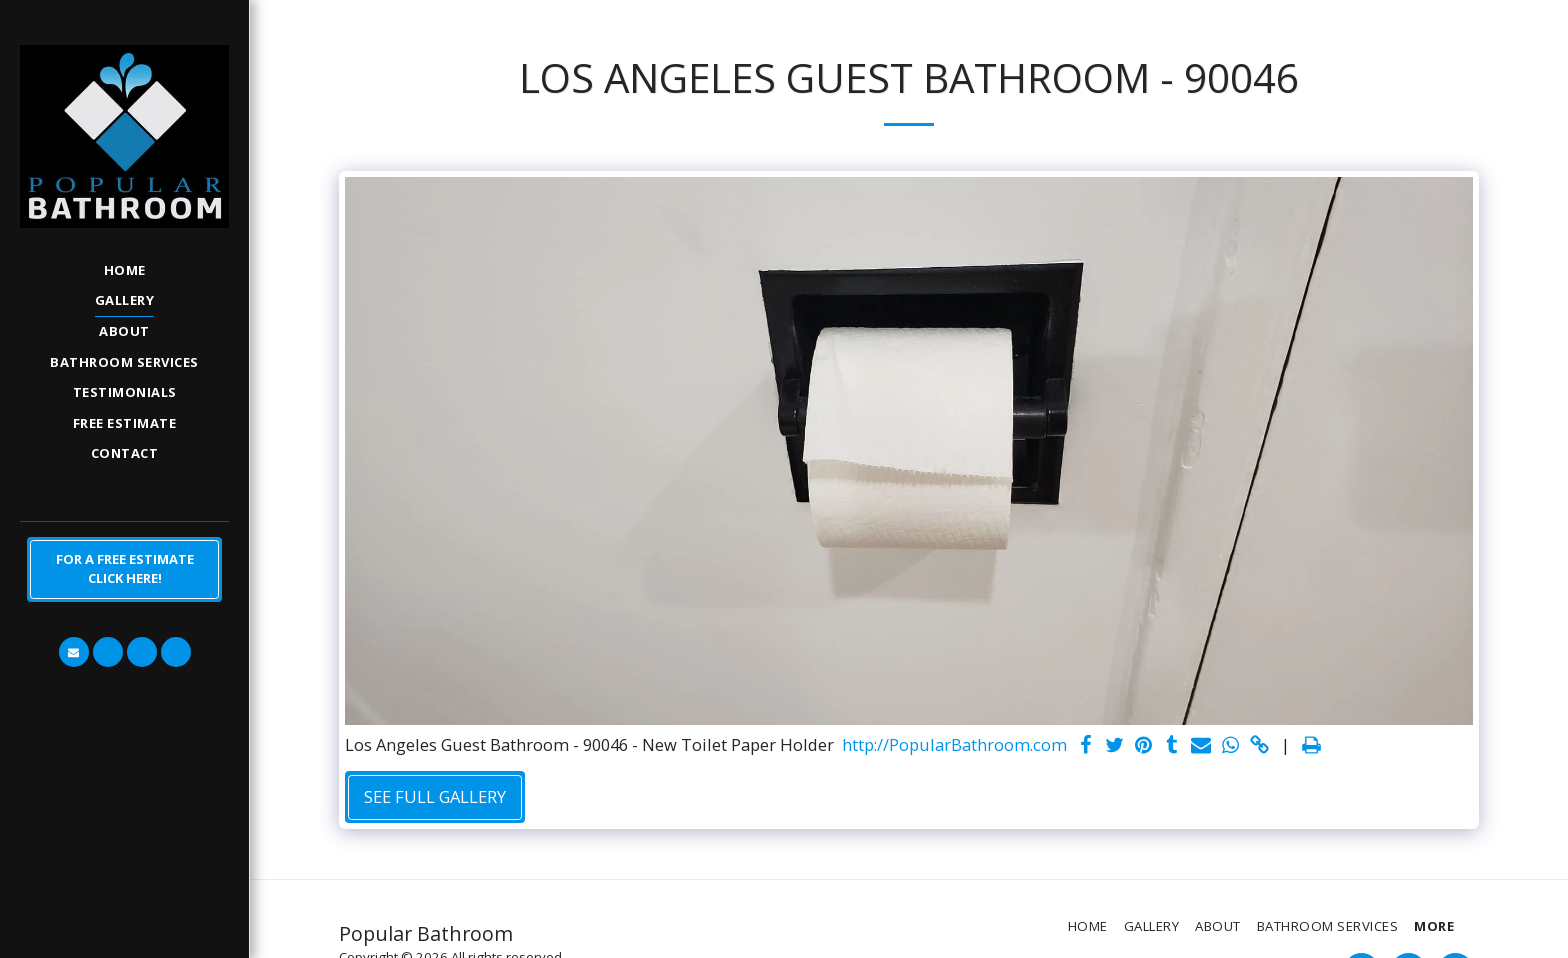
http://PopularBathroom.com (954, 745)
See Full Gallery (435, 796)
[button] (74, 652)
